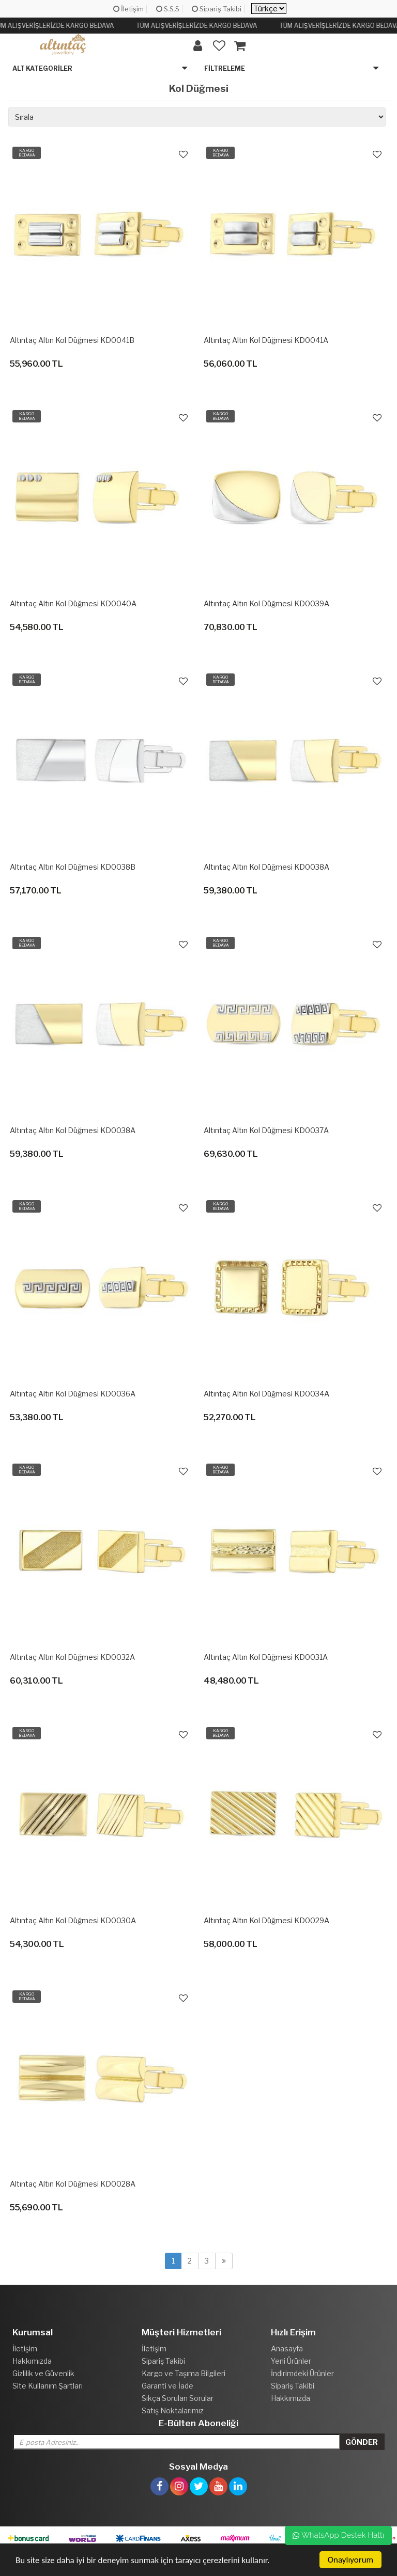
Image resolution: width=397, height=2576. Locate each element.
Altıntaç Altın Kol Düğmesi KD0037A (266, 1130)
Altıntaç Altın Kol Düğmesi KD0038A (266, 866)
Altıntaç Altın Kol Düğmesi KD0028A (72, 2183)
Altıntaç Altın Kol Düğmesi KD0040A (73, 603)
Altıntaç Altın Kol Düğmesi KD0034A (266, 1393)
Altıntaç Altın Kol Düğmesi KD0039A (266, 603)
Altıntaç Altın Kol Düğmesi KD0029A (266, 1920)
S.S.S (167, 9)
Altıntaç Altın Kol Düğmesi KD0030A (73, 1920)
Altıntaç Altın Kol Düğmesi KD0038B (72, 866)
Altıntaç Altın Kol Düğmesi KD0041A (266, 340)
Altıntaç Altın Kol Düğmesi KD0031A (266, 1657)
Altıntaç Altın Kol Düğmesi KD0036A (72, 1393)
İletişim (128, 9)
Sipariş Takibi (216, 9)
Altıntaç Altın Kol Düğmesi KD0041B (72, 340)
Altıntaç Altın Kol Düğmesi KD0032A (72, 1657)
